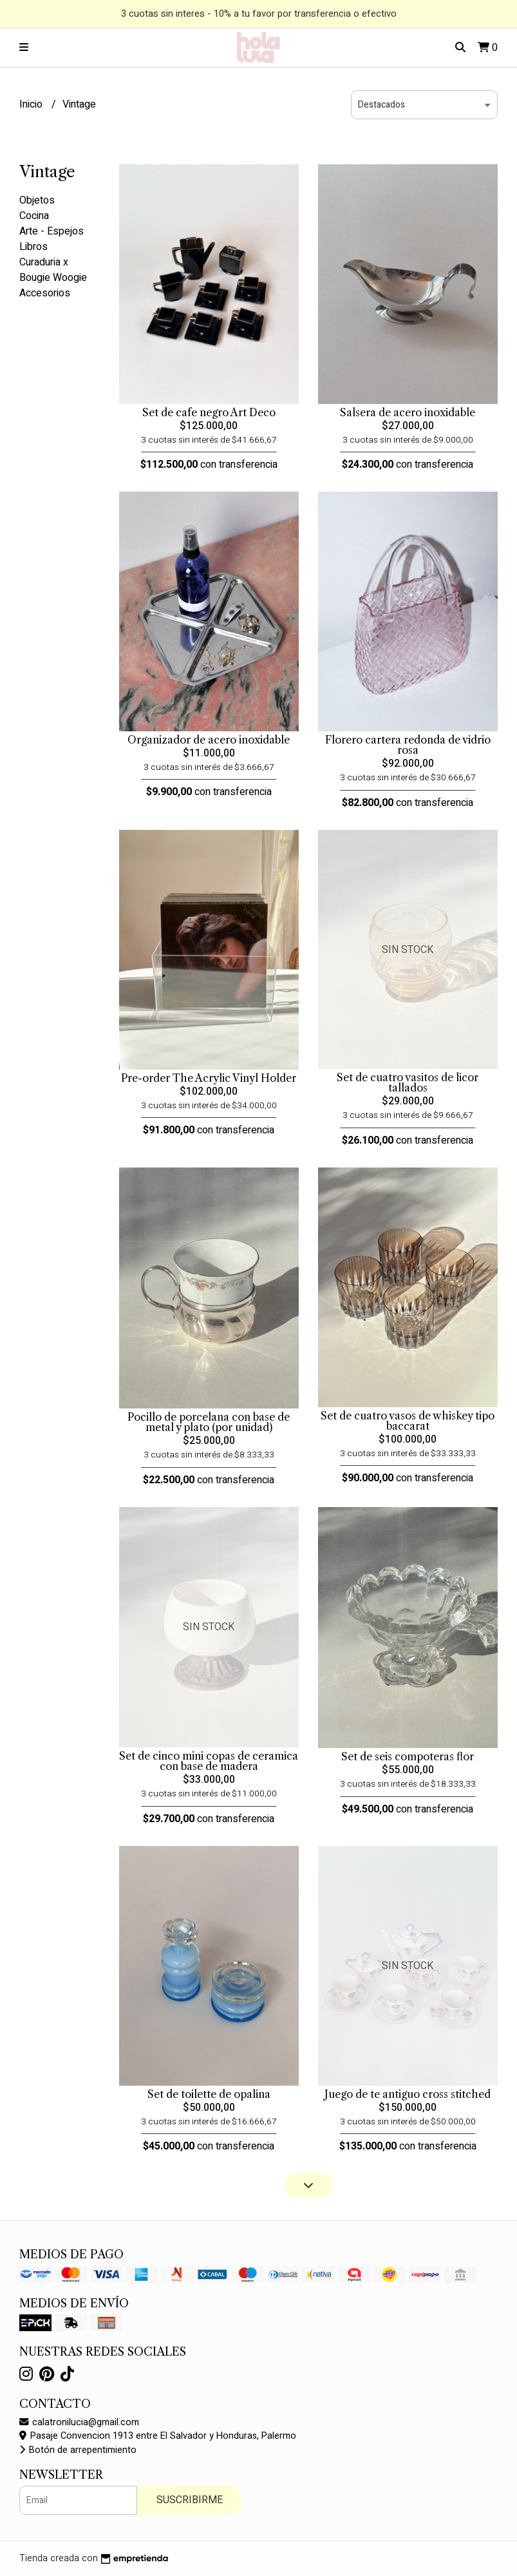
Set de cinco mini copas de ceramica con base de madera (208, 1761)
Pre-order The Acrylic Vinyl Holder (208, 1078)
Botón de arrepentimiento (77, 2450)
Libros (33, 247)
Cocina (34, 216)
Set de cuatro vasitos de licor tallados (407, 1082)
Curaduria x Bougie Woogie (53, 270)
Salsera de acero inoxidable (407, 412)
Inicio (32, 104)
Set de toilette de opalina (208, 2094)
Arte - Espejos (51, 231)
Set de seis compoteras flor (407, 1756)
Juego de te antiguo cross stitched (407, 2094)
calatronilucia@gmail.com (79, 2422)
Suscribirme (189, 2500)
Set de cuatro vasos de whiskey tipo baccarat (407, 1420)
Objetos (37, 200)
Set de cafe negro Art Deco (209, 412)
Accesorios (44, 293)
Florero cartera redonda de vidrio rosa (408, 744)
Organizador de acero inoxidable (208, 739)
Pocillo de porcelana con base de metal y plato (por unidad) (208, 1422)
